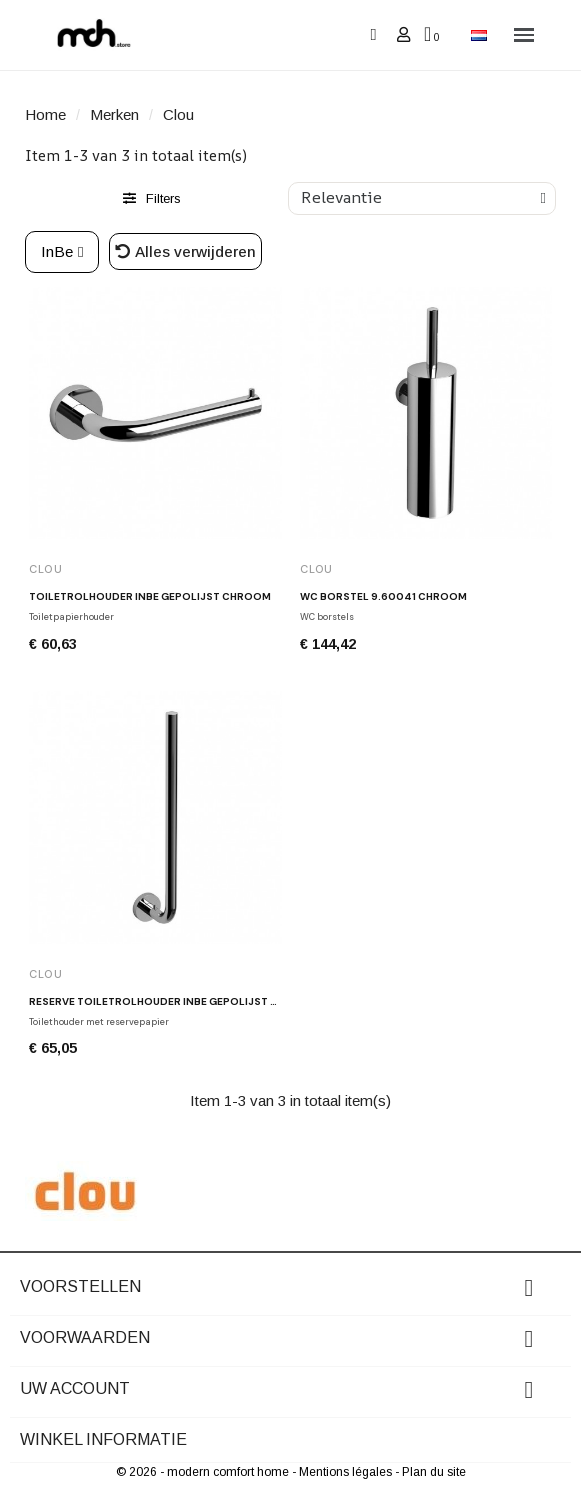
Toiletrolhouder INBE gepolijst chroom (150, 596)
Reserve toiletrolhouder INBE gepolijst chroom (174, 1001)
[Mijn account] (403, 34)
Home (45, 114)
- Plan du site (430, 1472)
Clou (46, 569)
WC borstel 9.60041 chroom (383, 596)
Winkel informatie (103, 1439)
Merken (114, 114)
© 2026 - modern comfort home (204, 1472)
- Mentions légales (343, 1472)
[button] (373, 35)
